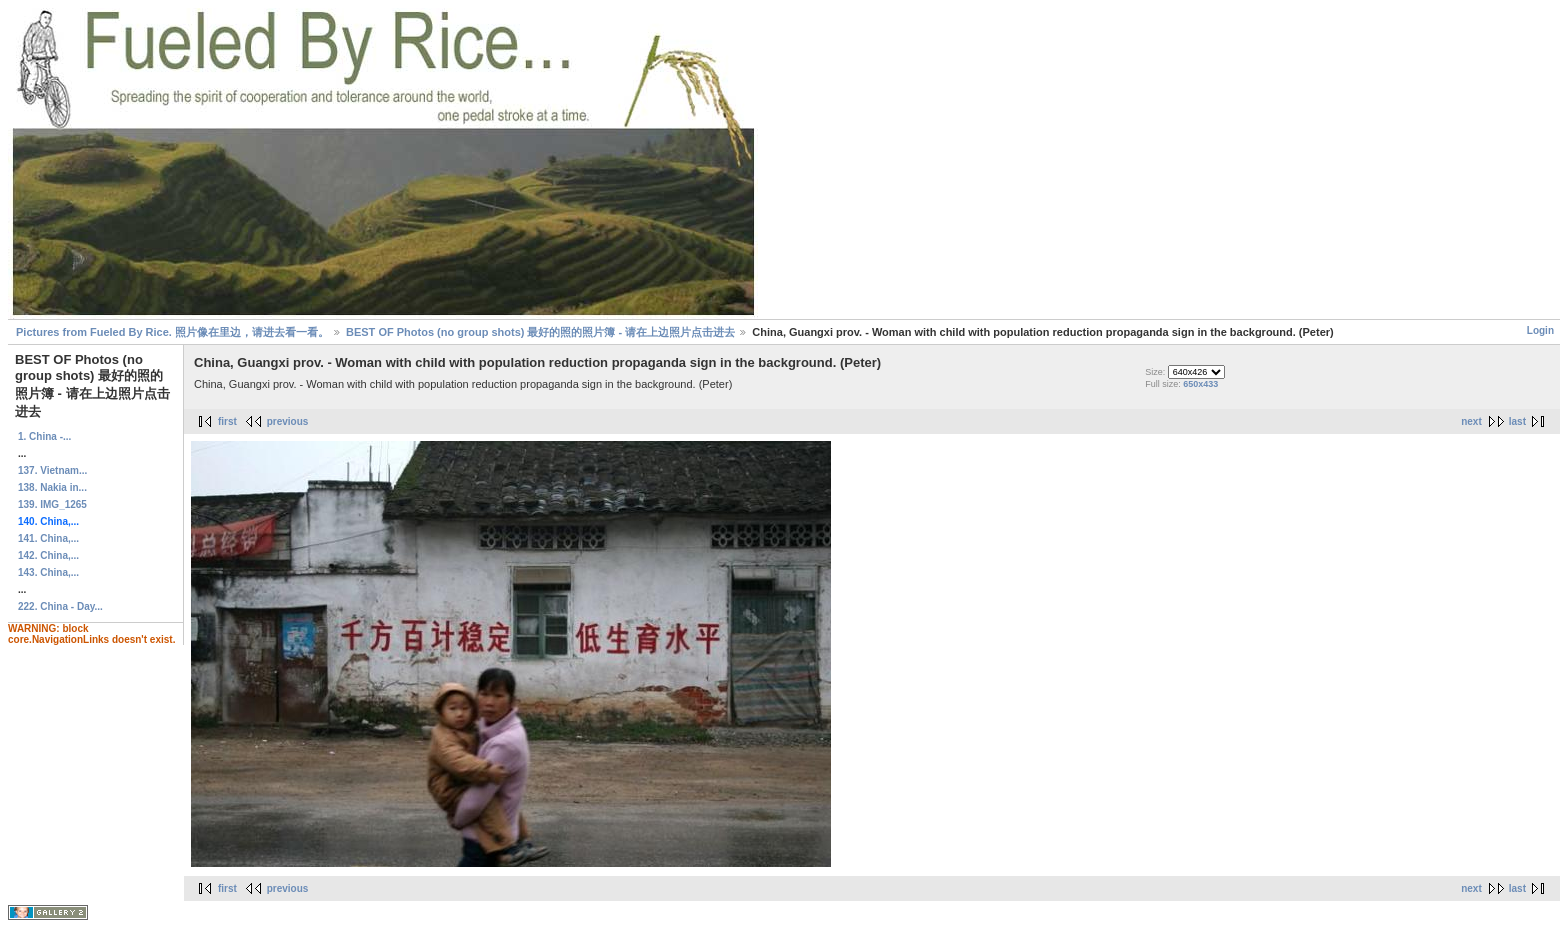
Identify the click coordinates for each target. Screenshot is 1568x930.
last (1517, 421)
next (1471, 421)
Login (1540, 330)
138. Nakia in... (52, 487)
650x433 (1200, 384)
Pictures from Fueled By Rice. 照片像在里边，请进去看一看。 (172, 332)
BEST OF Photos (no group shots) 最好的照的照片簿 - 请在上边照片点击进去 (540, 332)
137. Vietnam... (52, 470)
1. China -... (44, 436)
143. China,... (48, 572)
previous (288, 421)
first (227, 421)
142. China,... (48, 555)
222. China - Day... (60, 606)
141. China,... (48, 538)
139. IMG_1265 (52, 504)
